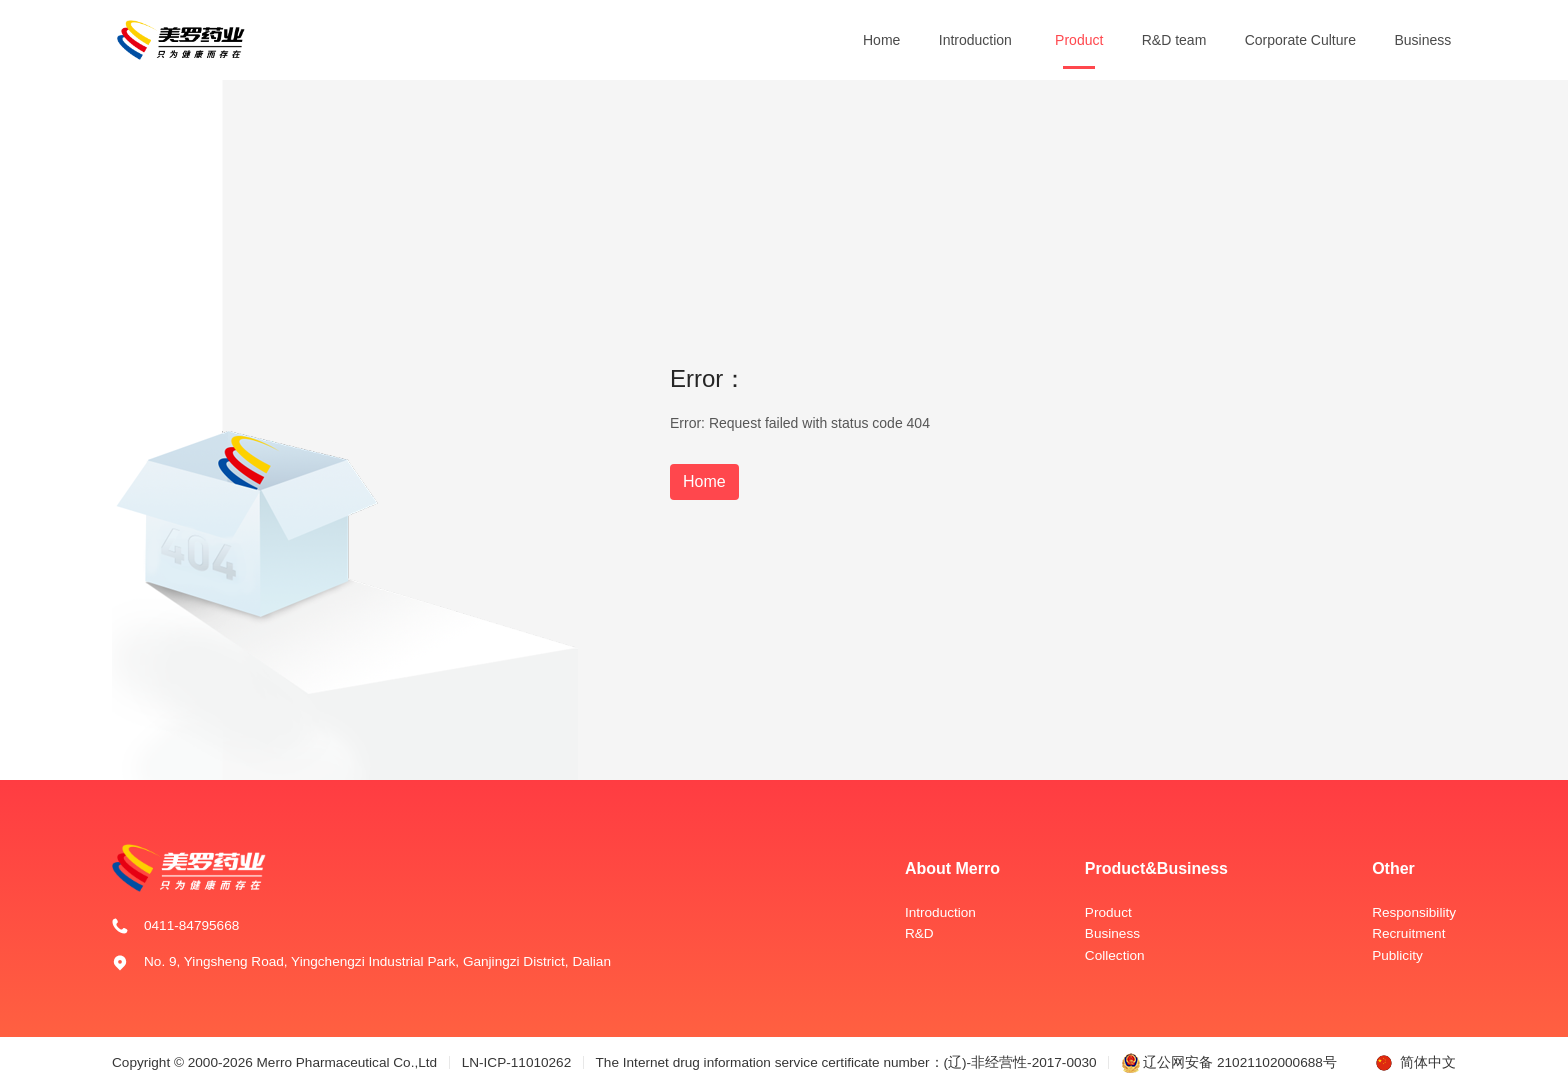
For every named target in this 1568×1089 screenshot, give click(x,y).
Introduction (975, 40)
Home (881, 40)
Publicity (1397, 955)
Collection (1115, 955)
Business (1422, 40)
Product (1079, 40)
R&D (919, 933)
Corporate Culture (1300, 40)
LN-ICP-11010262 (517, 1062)
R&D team (1174, 40)
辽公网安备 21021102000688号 (1229, 1062)
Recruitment (1408, 933)
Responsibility (1414, 912)
